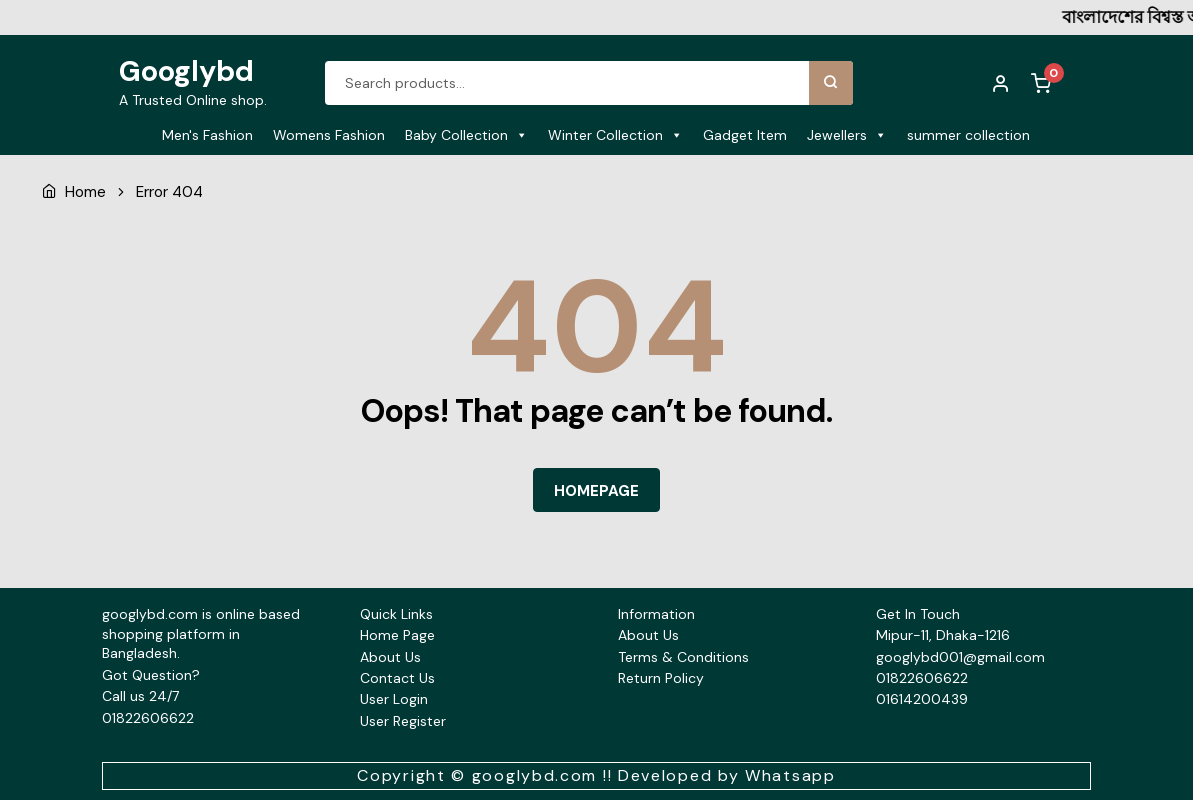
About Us (390, 657)
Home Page (397, 635)
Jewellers (847, 135)
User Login (394, 699)
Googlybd (186, 71)
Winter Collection (615, 135)
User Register (403, 721)
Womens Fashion (329, 135)
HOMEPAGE (596, 491)
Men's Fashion (207, 135)
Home (85, 192)
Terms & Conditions (683, 657)
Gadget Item (745, 135)
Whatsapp (790, 775)
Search (831, 83)
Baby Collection (466, 135)
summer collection (968, 135)
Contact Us (397, 678)
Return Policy (661, 678)
